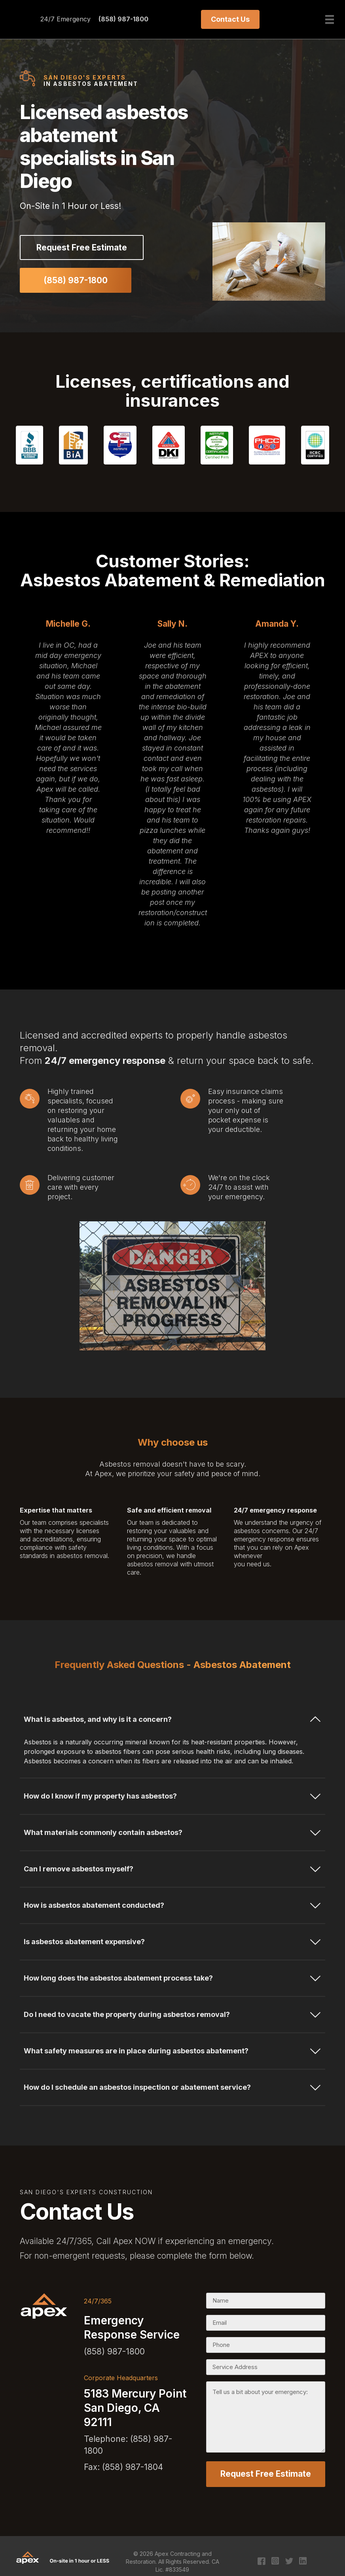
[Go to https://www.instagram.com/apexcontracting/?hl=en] (275, 2557)
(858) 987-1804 (132, 2467)
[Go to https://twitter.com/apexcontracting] (289, 2557)
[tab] (172, 1721)
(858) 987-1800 (123, 19)
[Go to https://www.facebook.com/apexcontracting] (261, 2557)
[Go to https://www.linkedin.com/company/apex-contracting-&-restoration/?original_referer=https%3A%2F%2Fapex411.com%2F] (303, 2557)
